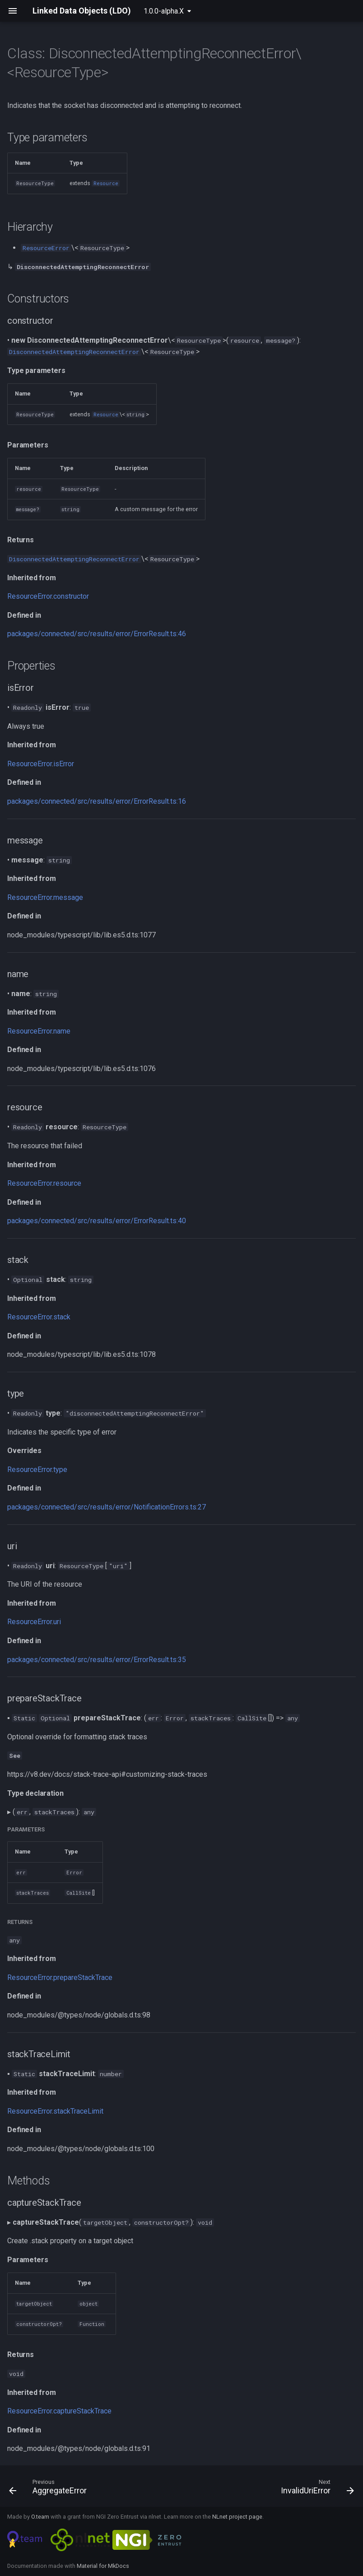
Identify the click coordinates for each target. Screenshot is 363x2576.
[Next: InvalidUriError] (315, 2488)
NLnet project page (237, 2516)
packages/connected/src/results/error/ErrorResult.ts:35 (96, 1659)
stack (61, 1317)
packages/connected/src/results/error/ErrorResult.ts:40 (96, 1220)
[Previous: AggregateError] (50, 2488)
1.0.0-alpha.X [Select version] (164, 11)
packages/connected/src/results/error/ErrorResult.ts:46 (96, 633)
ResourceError (29, 596)
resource (67, 1183)
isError (63, 763)
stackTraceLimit (78, 2111)
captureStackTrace (82, 2411)
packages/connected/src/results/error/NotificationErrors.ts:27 (106, 1507)
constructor (71, 596)
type (60, 1469)
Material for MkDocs (103, 2565)
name (61, 1031)
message (68, 897)
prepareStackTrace (82, 1977)
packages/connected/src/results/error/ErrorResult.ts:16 (96, 801)
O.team (40, 2516)
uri (57, 1621)
